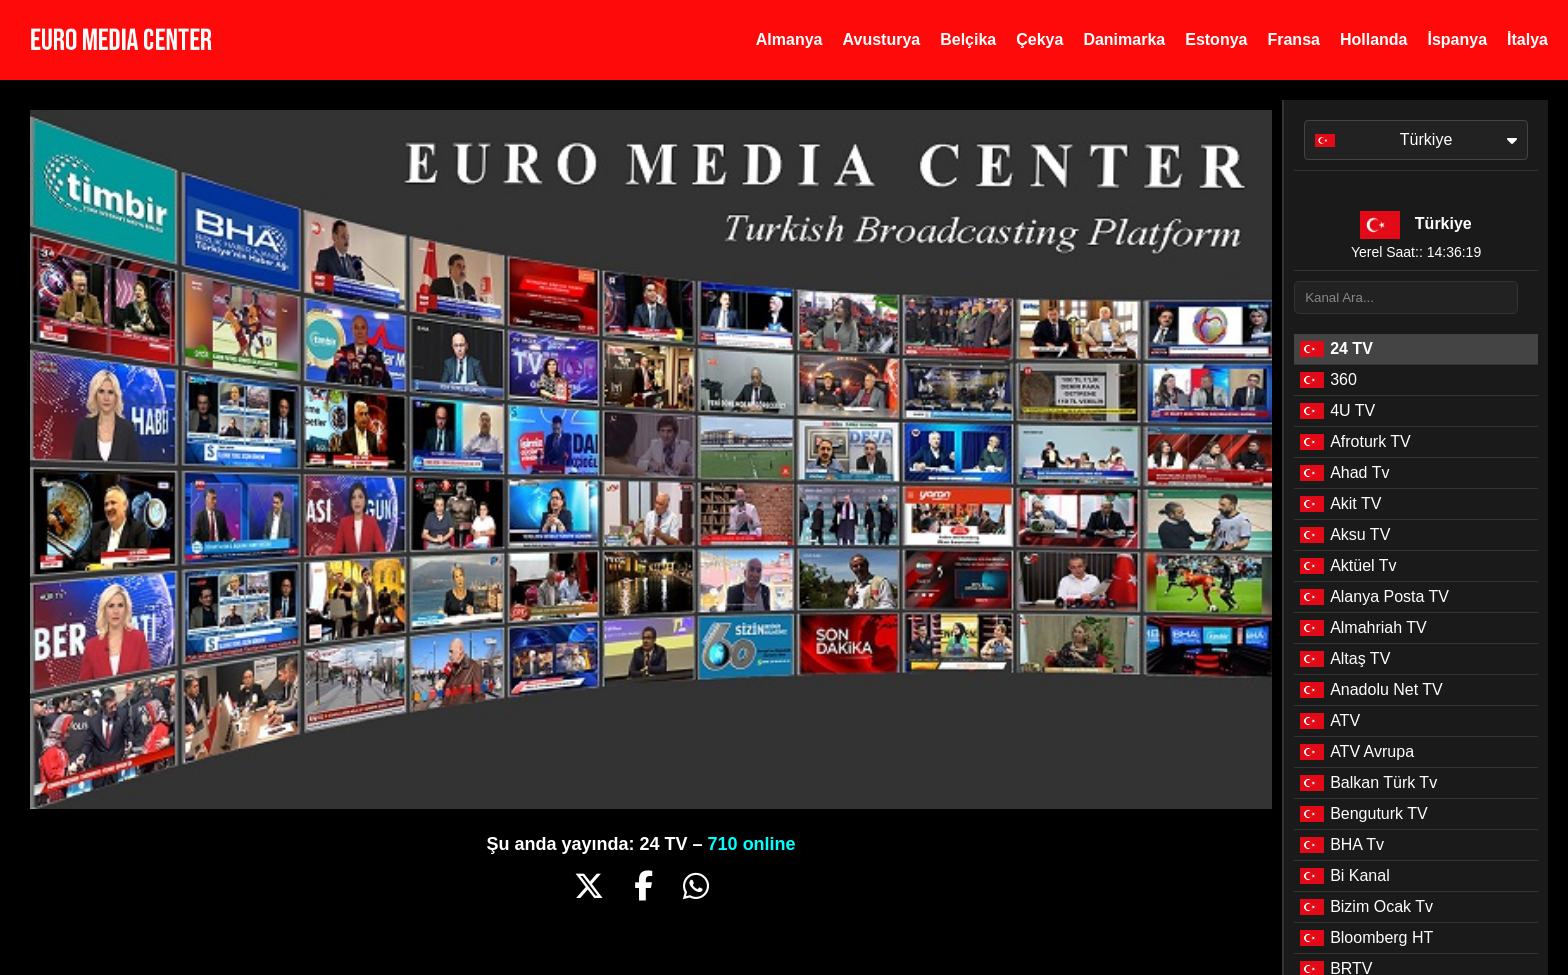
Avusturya (882, 39)
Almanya (789, 39)
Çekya (1039, 39)
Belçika (968, 39)
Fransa (1293, 39)
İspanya (1457, 39)
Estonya (1216, 39)
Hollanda (1374, 39)
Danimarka (1124, 39)
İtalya (1527, 39)
